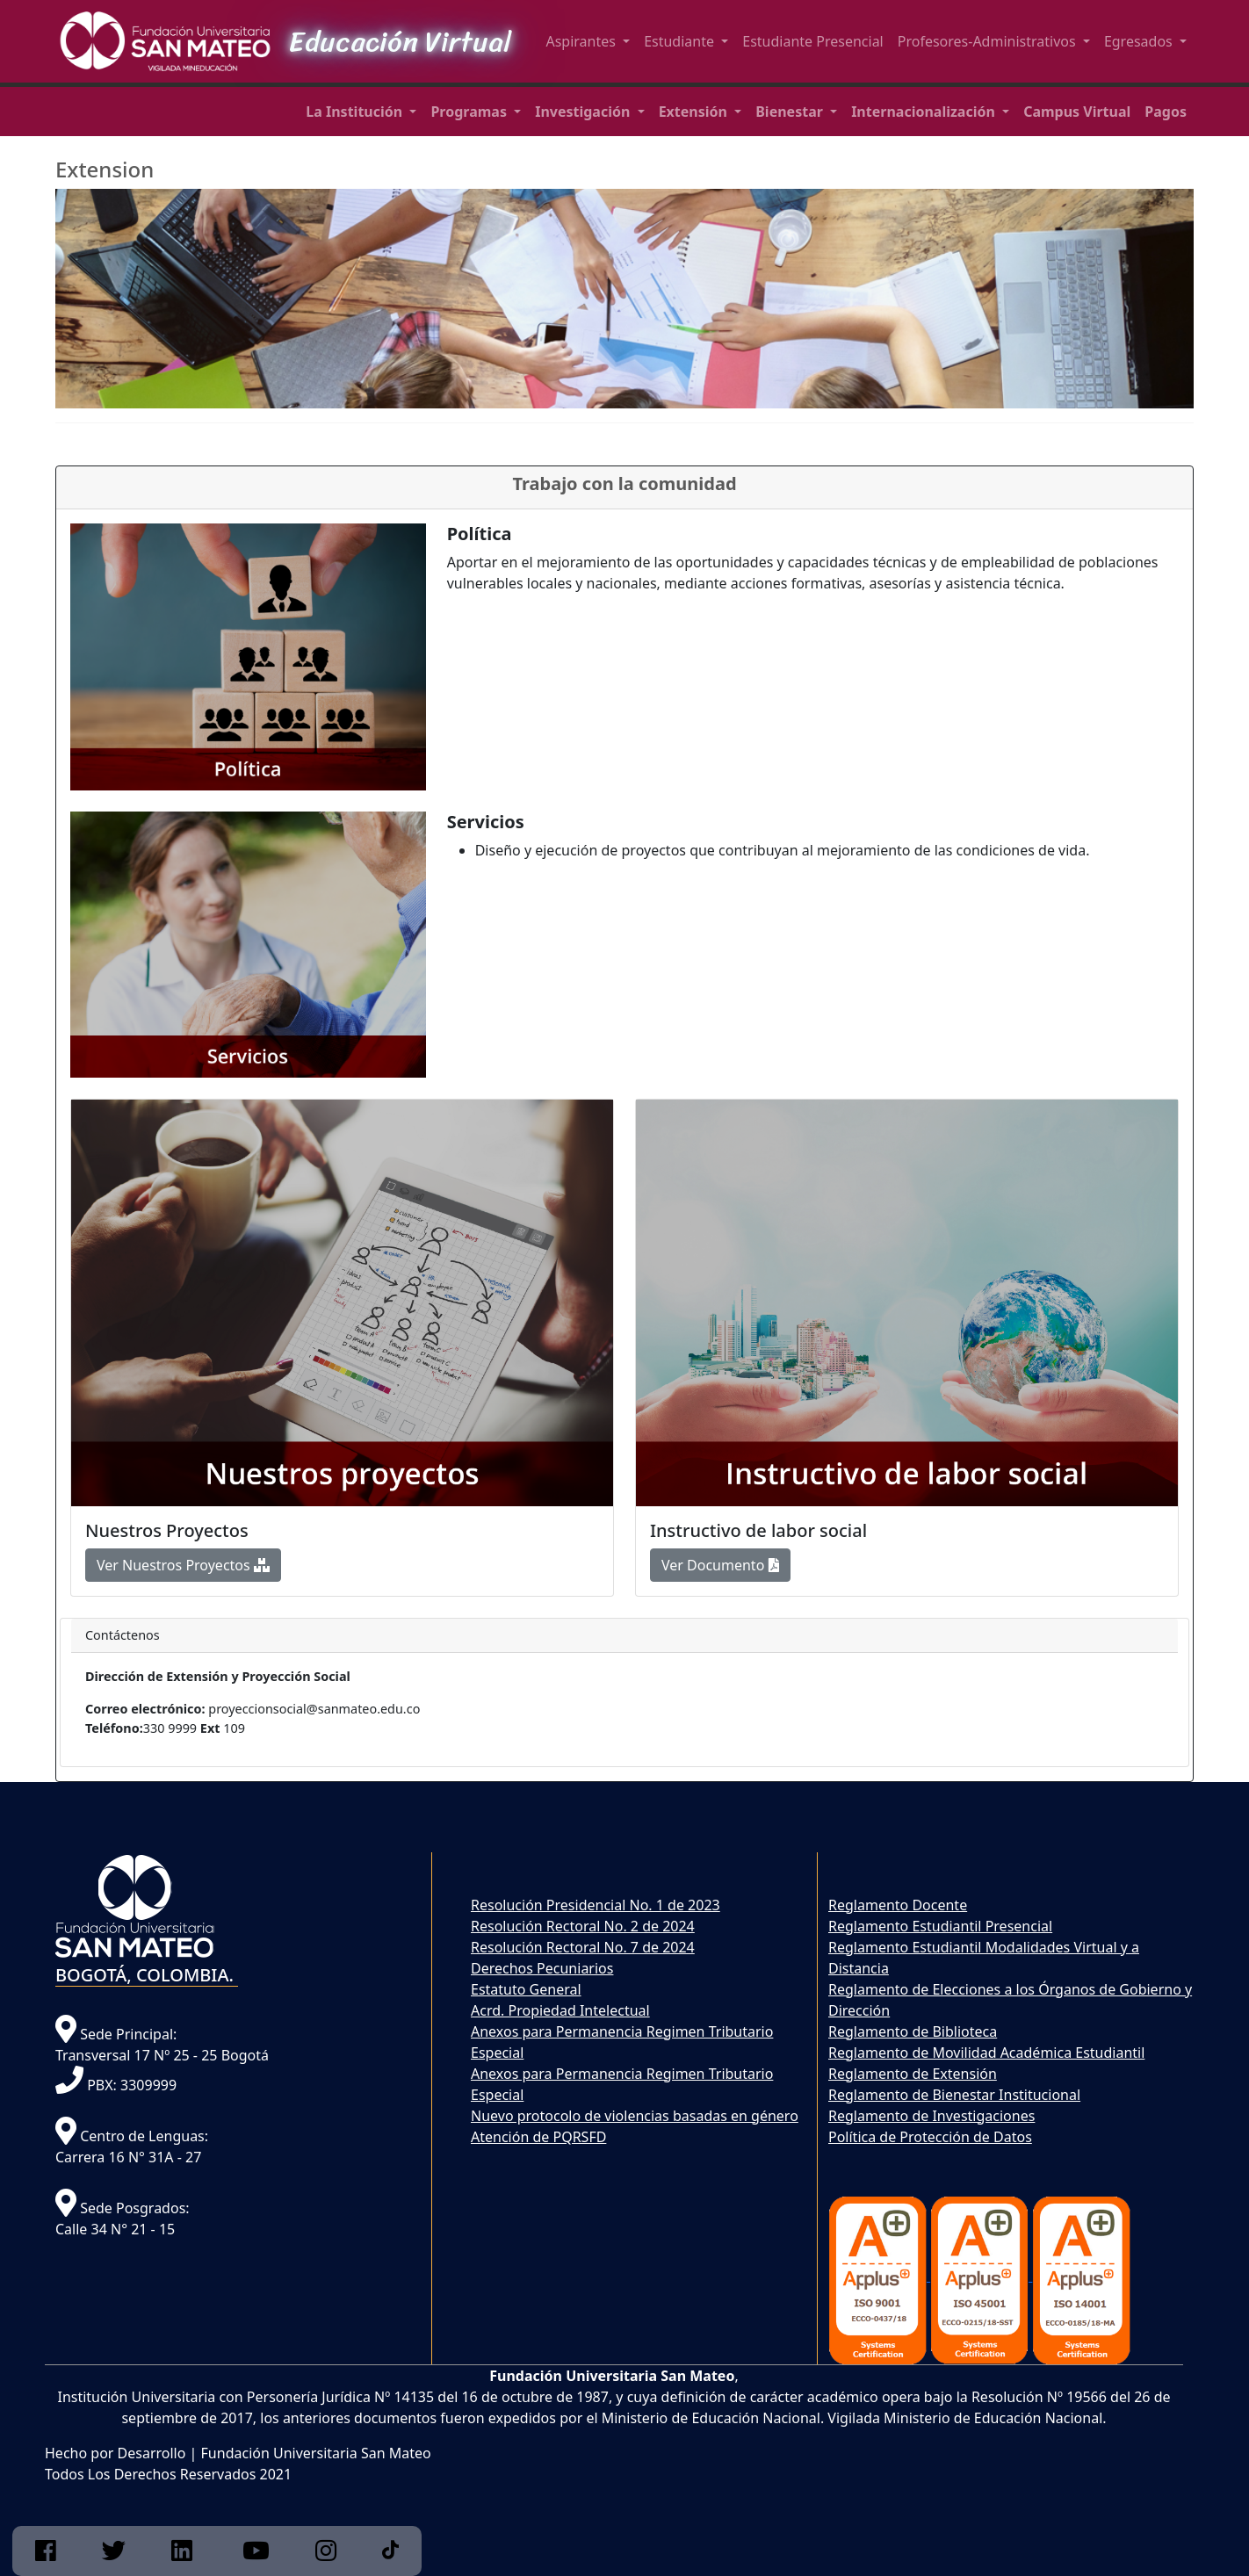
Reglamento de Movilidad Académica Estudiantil (986, 2052)
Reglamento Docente (897, 1905)
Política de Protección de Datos (930, 2137)
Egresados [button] (1140, 41)
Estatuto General (526, 1989)
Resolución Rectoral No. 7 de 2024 (583, 1947)
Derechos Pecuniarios (542, 1968)
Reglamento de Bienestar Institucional (954, 2094)
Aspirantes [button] (582, 41)
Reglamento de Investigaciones (931, 2115)
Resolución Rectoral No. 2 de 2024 (583, 1926)
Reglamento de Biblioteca (912, 2031)
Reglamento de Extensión (912, 2073)
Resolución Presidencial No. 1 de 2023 (595, 1905)
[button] (361, 111)
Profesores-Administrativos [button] (988, 41)
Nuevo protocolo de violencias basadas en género (634, 2115)
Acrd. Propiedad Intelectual (560, 2010)
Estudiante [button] (681, 41)
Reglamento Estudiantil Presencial (940, 1926)
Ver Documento (720, 1565)
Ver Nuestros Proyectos (183, 1565)
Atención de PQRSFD (538, 2137)
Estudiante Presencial (813, 41)
